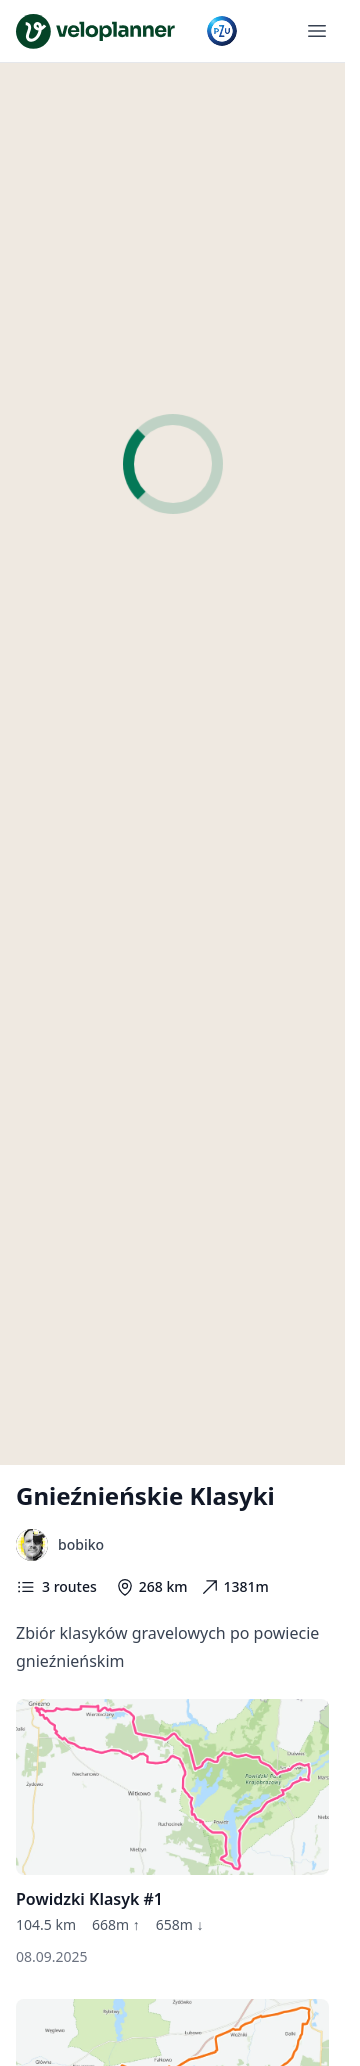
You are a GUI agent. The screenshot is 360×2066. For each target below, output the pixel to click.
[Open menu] (317, 31)
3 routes (56, 1587)
